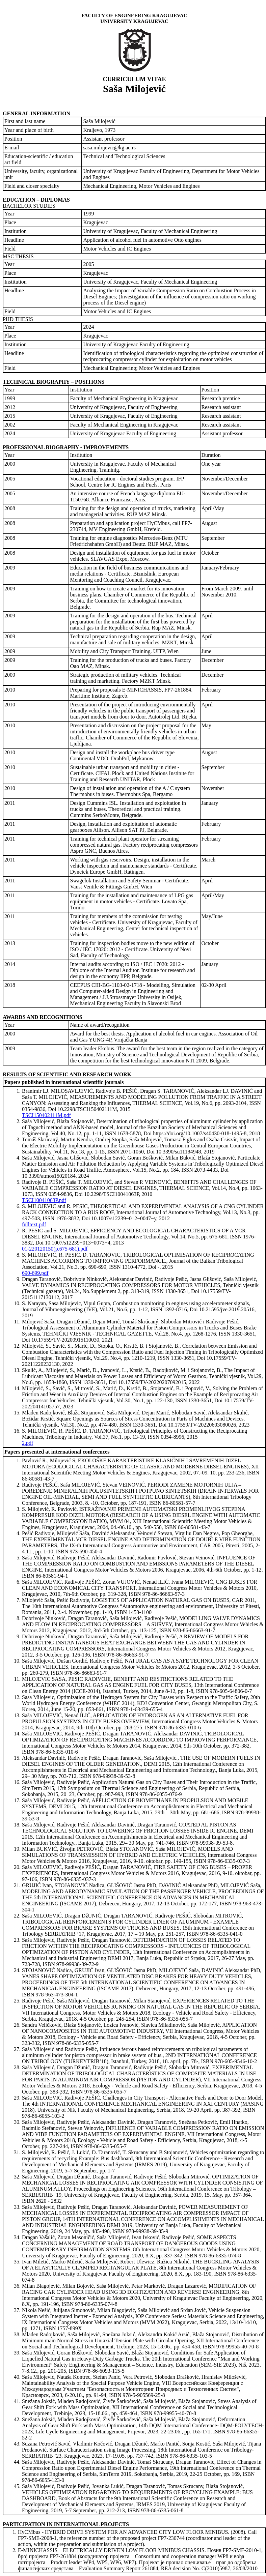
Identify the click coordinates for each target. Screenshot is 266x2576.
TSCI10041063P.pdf (44, 1200)
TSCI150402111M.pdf (46, 1115)
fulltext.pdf (34, 1224)
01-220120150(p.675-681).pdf (55, 1249)
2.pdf (27, 1443)
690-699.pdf (35, 1273)
